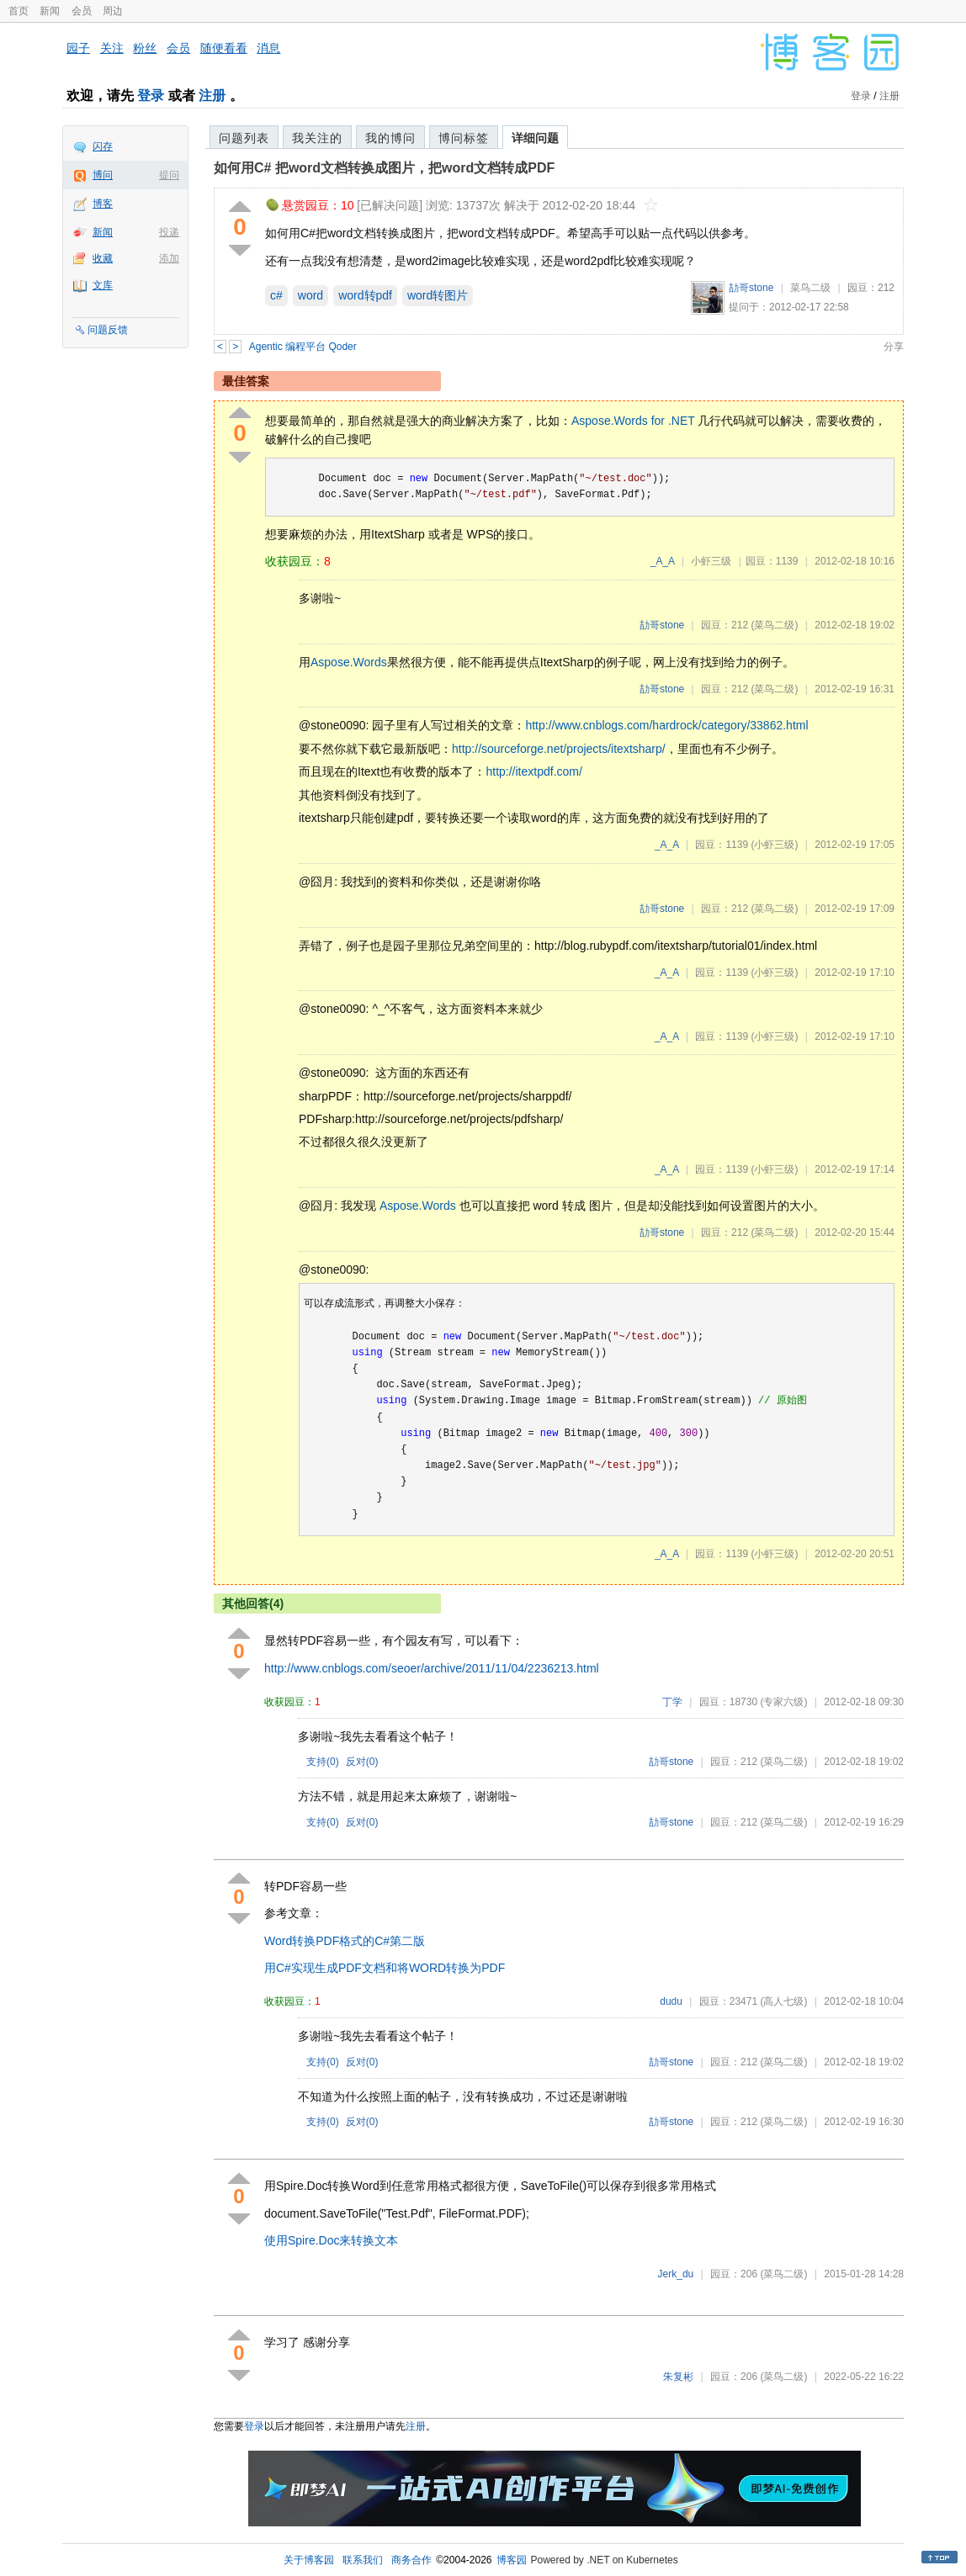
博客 (103, 203)
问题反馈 (108, 330)
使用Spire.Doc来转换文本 (331, 2240)
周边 (113, 11)
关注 (112, 48)
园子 (78, 48)
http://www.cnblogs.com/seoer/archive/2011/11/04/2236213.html (431, 1668)
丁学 (672, 1702)
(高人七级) (783, 2001)
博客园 (511, 2560)
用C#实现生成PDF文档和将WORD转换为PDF (384, 1967)
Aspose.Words (348, 662)
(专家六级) (783, 1702)
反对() (362, 1762)
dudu (671, 2001)
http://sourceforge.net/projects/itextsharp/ (559, 748)
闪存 (103, 146)
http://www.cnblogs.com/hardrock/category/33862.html (666, 725)
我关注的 (317, 138)
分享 (894, 346)
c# (276, 295)
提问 (169, 175)
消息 (268, 48)
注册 (212, 95)
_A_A (662, 561)
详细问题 (535, 138)
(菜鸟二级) (774, 625)
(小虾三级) (774, 845)
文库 (103, 285)
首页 (18, 11)
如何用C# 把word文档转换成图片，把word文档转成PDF (384, 168)
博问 (103, 175)
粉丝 (145, 48)
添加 (169, 258)
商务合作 (411, 2560)
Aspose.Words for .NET (633, 420)
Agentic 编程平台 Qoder (303, 346)
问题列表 (244, 138)
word (310, 295)
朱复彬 (678, 2377)
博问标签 (463, 138)
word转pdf (365, 295)
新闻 (50, 11)
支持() (322, 1762)
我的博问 (390, 138)
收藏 (103, 258)
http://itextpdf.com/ (533, 771)
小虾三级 (711, 561)
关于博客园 (309, 2560)
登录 (150, 95)
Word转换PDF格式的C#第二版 (344, 1941)
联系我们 (362, 2560)
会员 (82, 11)
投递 (169, 232)
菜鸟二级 (810, 288)
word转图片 (437, 295)
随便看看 (223, 48)
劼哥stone (751, 288)
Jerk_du (676, 2274)
